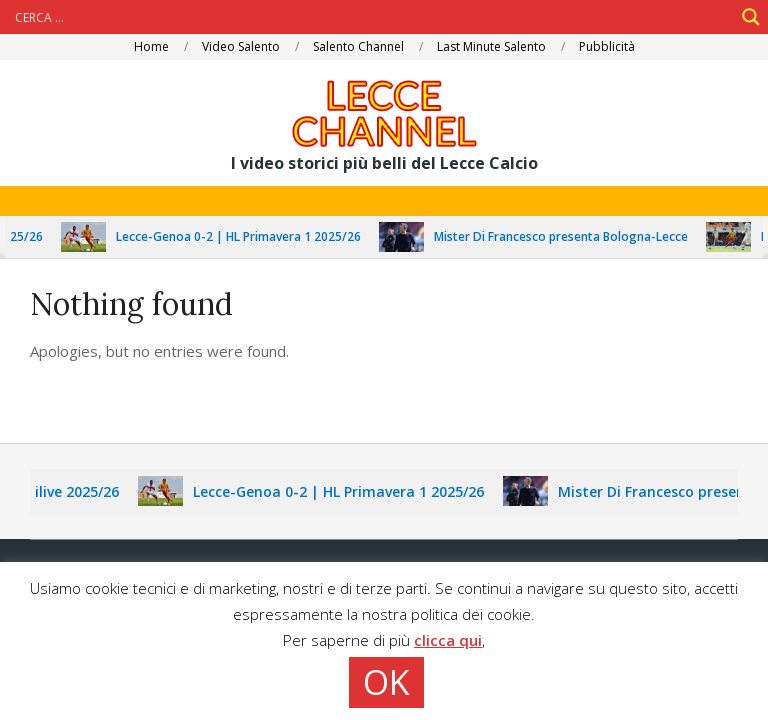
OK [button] (386, 682)
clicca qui (448, 640)
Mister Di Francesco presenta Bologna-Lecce (566, 236)
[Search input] (372, 17)
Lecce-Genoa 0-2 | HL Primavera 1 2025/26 (243, 236)
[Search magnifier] (751, 17)
